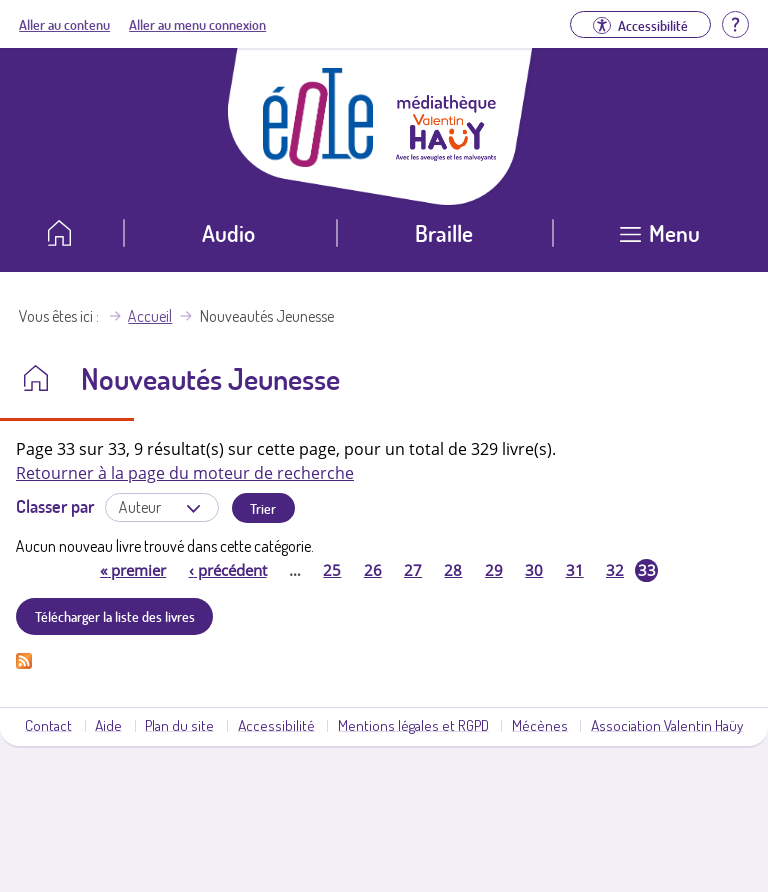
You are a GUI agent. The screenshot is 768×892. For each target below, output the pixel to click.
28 (453, 570)
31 (575, 570)
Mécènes (540, 725)
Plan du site (179, 725)
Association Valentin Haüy (667, 725)
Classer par (55, 506)
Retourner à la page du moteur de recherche (185, 473)
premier (133, 570)
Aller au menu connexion (197, 24)
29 (494, 570)
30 (534, 570)
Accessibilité (276, 725)
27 (413, 570)
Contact (48, 725)
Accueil (150, 316)
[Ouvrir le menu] (660, 240)
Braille (444, 232)
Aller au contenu (64, 24)
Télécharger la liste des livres (115, 616)
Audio (228, 232)
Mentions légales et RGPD (413, 725)
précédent (228, 570)
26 (373, 570)
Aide (108, 725)
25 (332, 570)
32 (615, 570)
